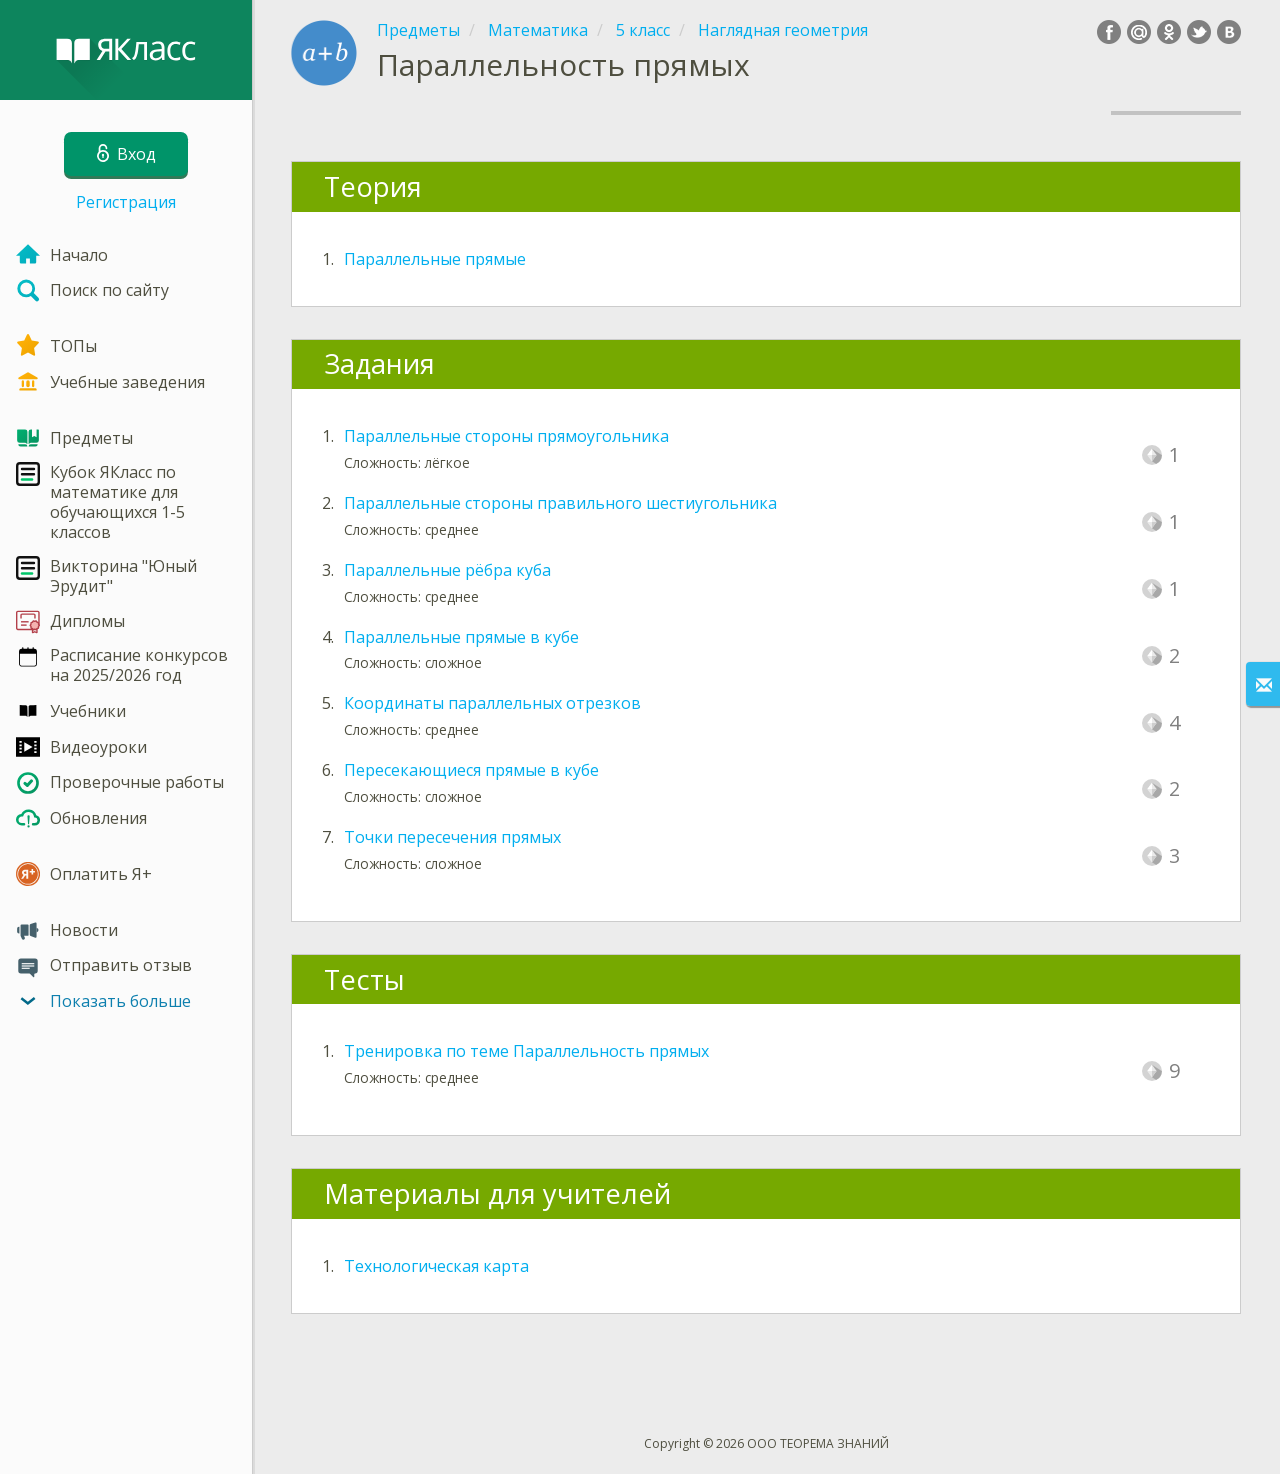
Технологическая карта (436, 1266)
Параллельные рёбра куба (447, 570)
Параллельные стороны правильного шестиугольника (560, 503)
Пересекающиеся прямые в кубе (471, 770)
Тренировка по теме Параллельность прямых (526, 1051)
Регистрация (126, 202)
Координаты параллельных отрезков (492, 703)
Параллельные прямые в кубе (461, 637)
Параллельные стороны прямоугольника (506, 436)
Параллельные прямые (435, 259)
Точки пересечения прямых (452, 837)
